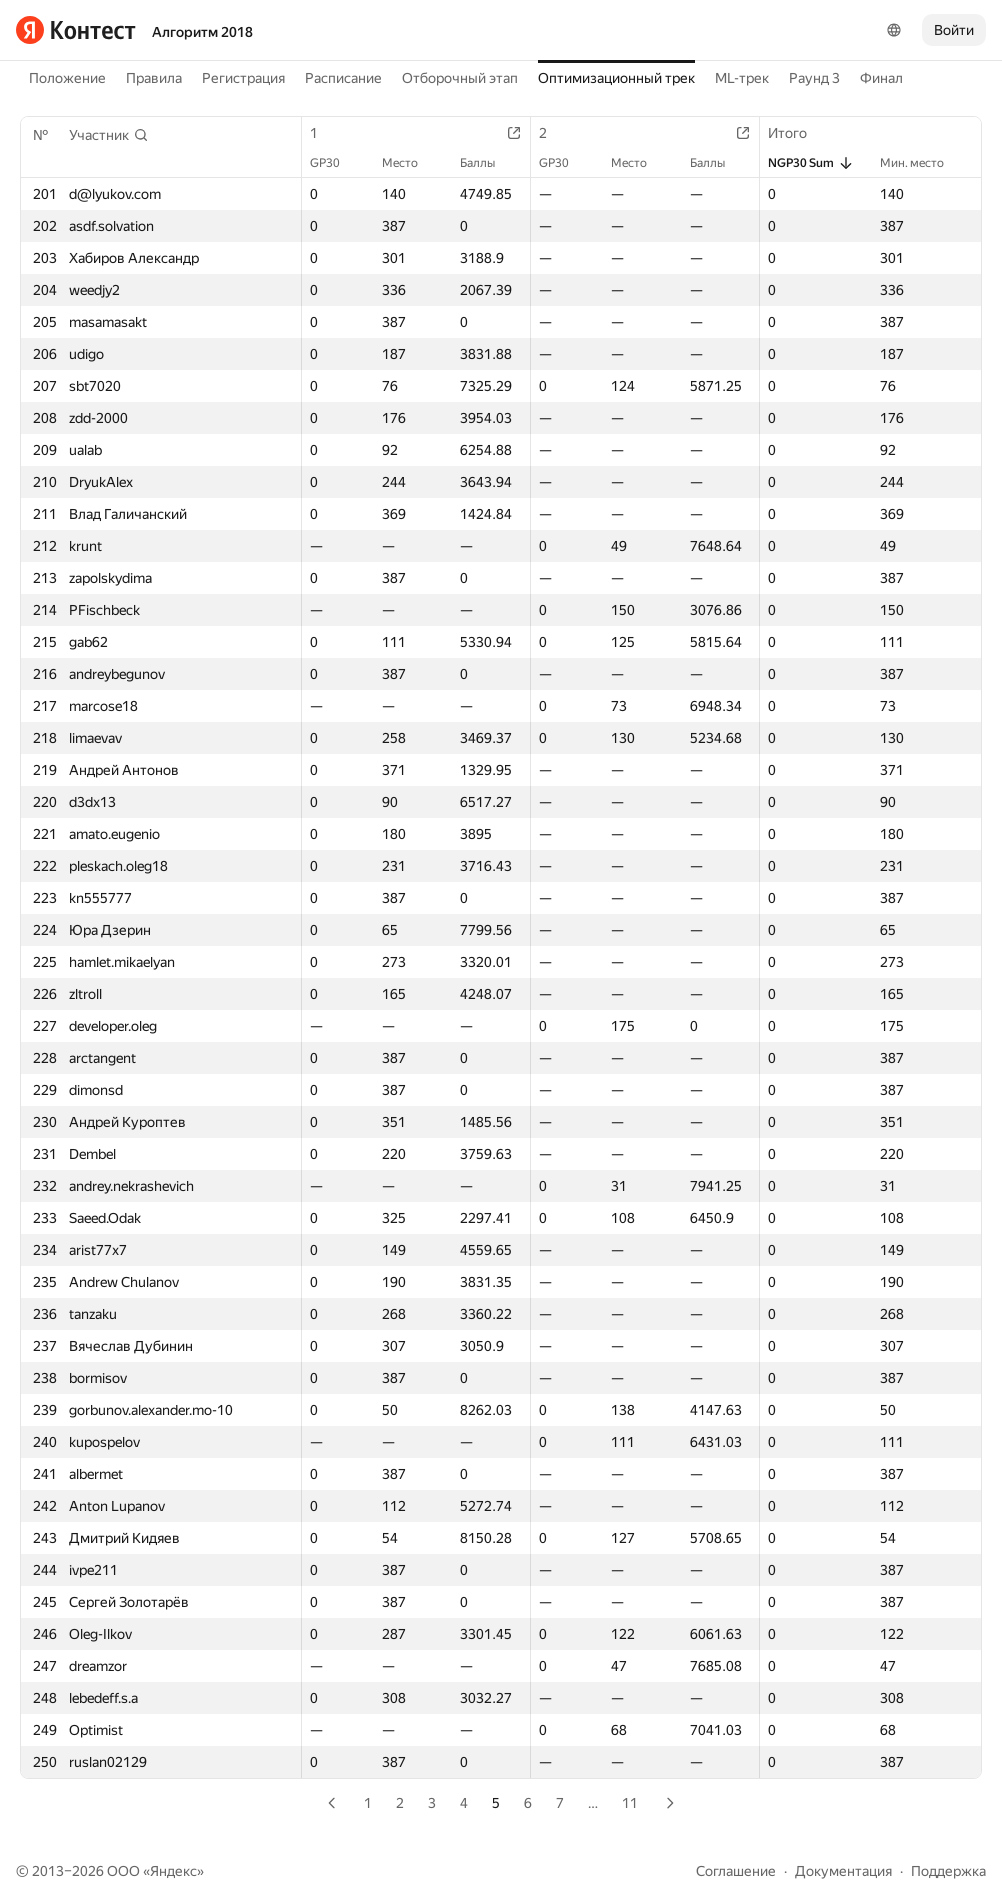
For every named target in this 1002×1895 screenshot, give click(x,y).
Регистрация (243, 78)
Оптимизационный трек (616, 78)
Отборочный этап (460, 78)
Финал (881, 78)
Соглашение (736, 1871)
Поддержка (948, 1871)
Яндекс (173, 1871)
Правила (154, 78)
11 (630, 1803)
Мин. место (922, 163)
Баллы (487, 163)
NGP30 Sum (811, 163)
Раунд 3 (814, 78)
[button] (109, 135)
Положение (67, 78)
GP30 (335, 163)
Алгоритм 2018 (202, 32)
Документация (843, 1871)
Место (410, 163)
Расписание (343, 78)
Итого (797, 133)
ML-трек (742, 78)
